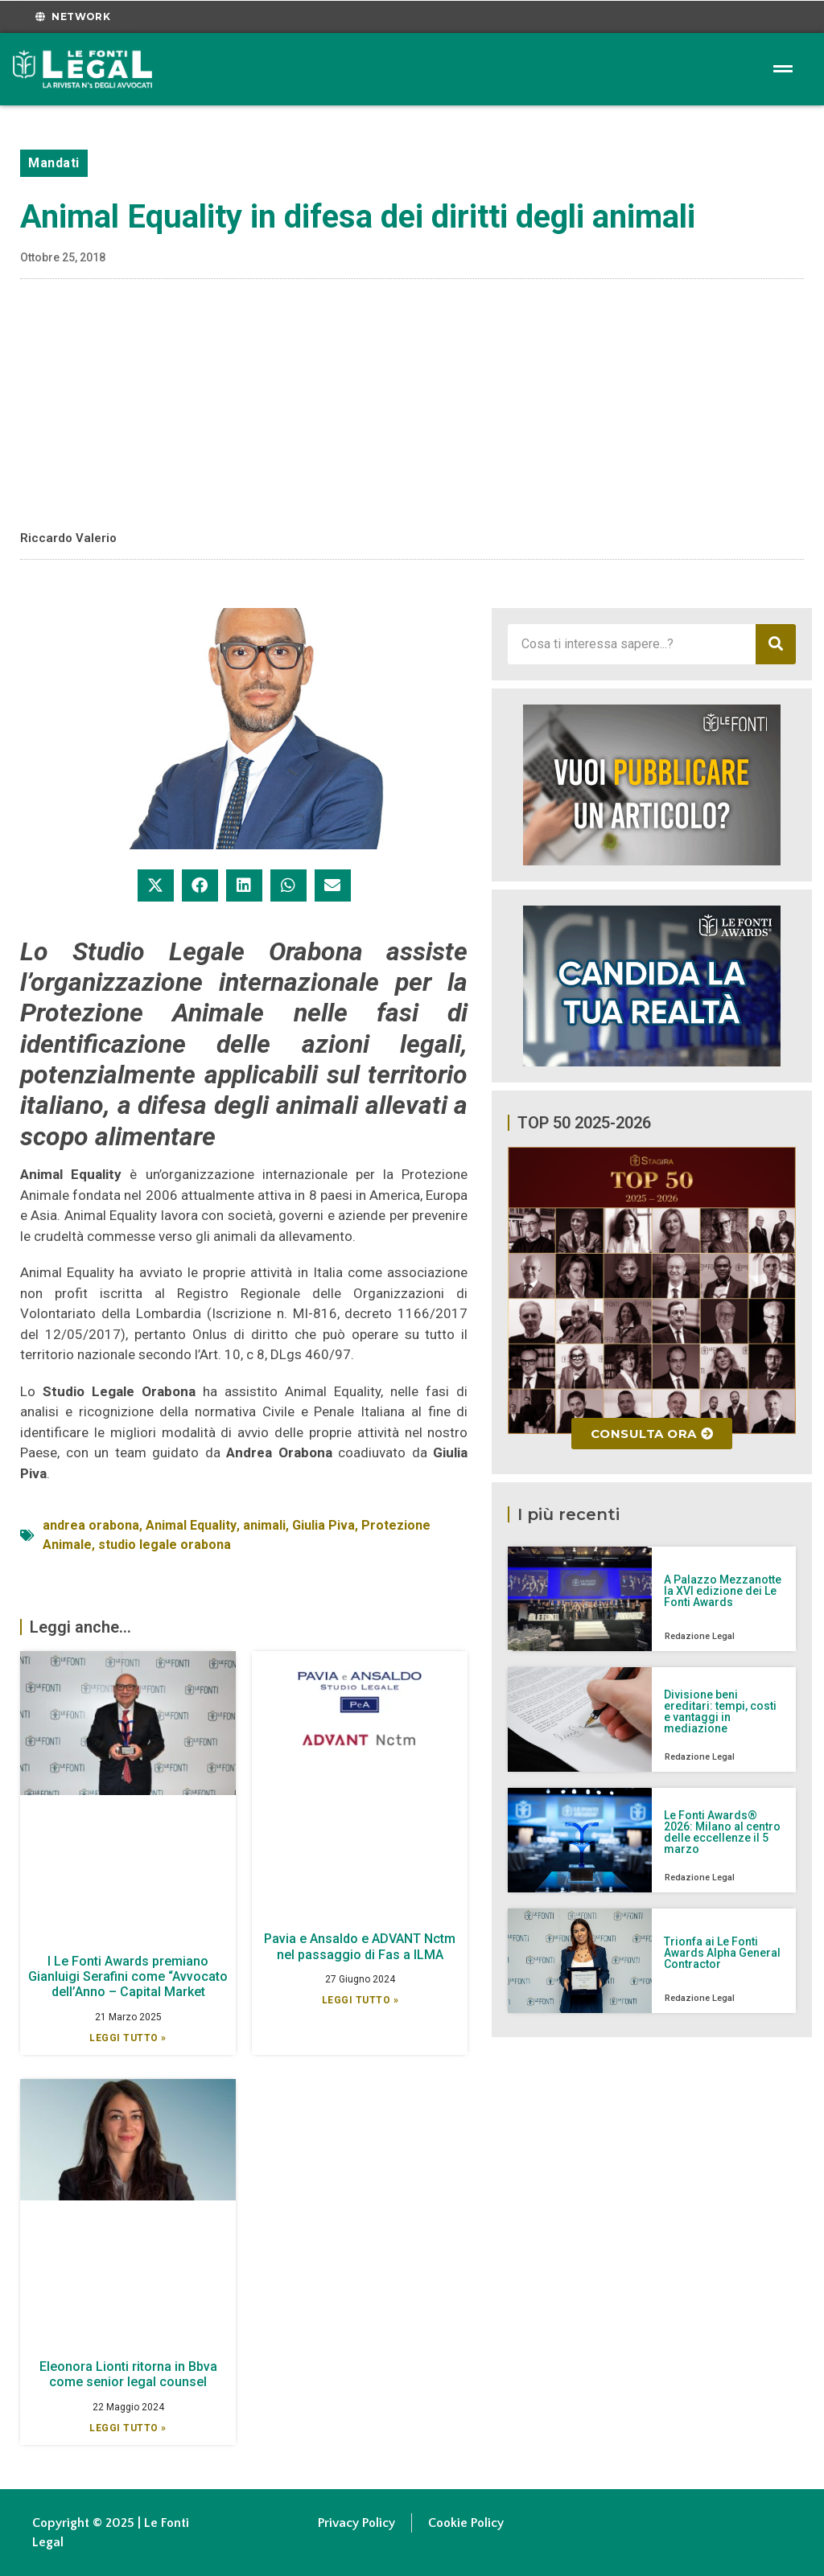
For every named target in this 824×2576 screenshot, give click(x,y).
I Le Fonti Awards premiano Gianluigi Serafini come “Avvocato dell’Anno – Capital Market (128, 1976)
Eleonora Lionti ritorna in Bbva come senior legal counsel (128, 2374)
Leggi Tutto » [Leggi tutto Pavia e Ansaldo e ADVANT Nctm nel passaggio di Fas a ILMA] (360, 2000)
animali (264, 1525)
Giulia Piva (323, 1525)
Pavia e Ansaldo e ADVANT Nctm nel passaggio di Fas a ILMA (359, 1946)
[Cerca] (776, 644)
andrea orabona (91, 1525)
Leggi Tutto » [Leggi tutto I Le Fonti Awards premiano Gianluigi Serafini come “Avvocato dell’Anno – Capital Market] (128, 2038)
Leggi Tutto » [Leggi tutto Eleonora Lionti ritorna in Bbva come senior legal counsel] (128, 2428)
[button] (156, 885)
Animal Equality (191, 1525)
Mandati (54, 163)
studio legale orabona (164, 1544)
